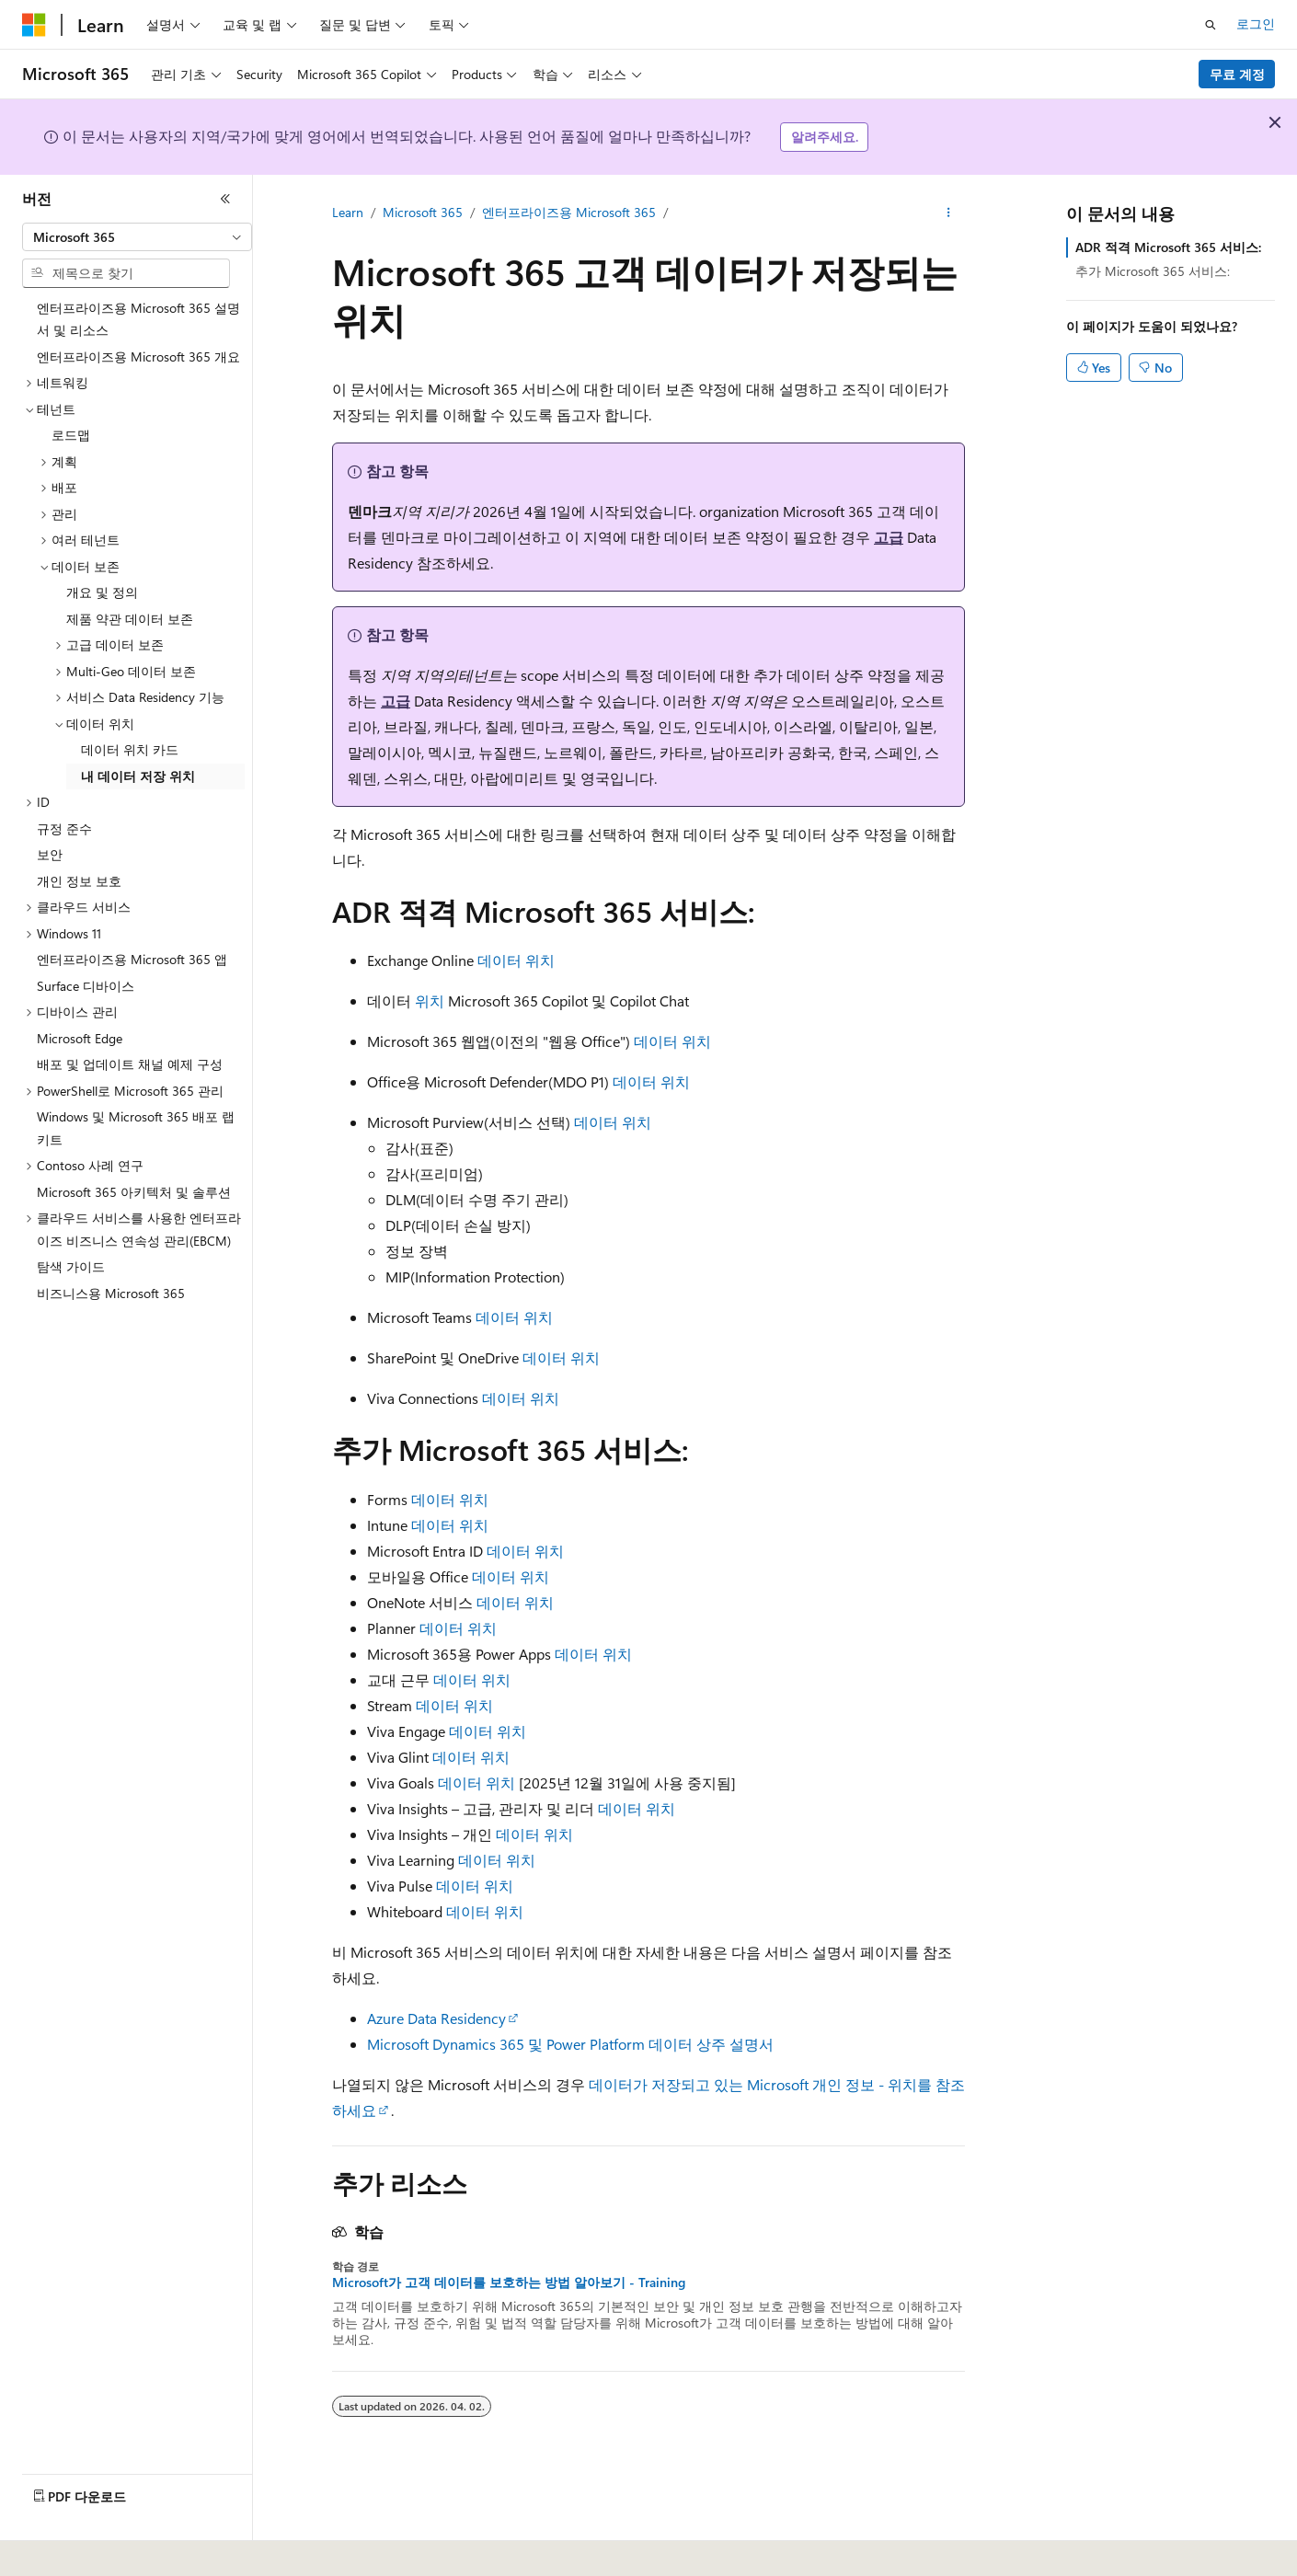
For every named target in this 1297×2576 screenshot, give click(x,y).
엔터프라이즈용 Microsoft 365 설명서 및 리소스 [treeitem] (138, 319)
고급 (888, 536)
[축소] (225, 198)
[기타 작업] (949, 212)
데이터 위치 (516, 960)
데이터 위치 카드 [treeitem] (129, 749)
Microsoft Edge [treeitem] (79, 1038)
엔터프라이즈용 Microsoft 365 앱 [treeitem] (132, 959)
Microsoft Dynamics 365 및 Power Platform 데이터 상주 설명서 (570, 2043)
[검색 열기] (1210, 24)
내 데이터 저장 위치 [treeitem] (138, 776)
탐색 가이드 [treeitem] (71, 1266)
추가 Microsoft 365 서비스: (1152, 271)
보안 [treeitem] (50, 854)
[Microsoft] (34, 25)
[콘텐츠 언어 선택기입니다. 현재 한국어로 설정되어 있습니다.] (60, 2549)
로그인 (1255, 23)
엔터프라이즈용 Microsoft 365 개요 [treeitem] (138, 356)
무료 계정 (1237, 74)
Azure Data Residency (436, 2018)
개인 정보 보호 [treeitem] (79, 881)
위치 (429, 1000)
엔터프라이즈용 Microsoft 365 (569, 212)
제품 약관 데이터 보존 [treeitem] (129, 618)
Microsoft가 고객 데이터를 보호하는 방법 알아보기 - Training (508, 2282)
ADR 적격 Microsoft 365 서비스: (1168, 247)
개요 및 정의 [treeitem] (102, 592)
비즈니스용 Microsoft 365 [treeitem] (111, 1293)
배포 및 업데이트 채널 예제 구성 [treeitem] (130, 1064)
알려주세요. (824, 136)
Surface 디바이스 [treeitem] (85, 986)
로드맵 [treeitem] (71, 434)
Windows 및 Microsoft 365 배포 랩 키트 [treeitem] (136, 1128)
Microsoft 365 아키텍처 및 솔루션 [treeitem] (134, 1192)
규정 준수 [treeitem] (64, 828)
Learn (347, 212)
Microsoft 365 (423, 212)
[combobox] (137, 237)
